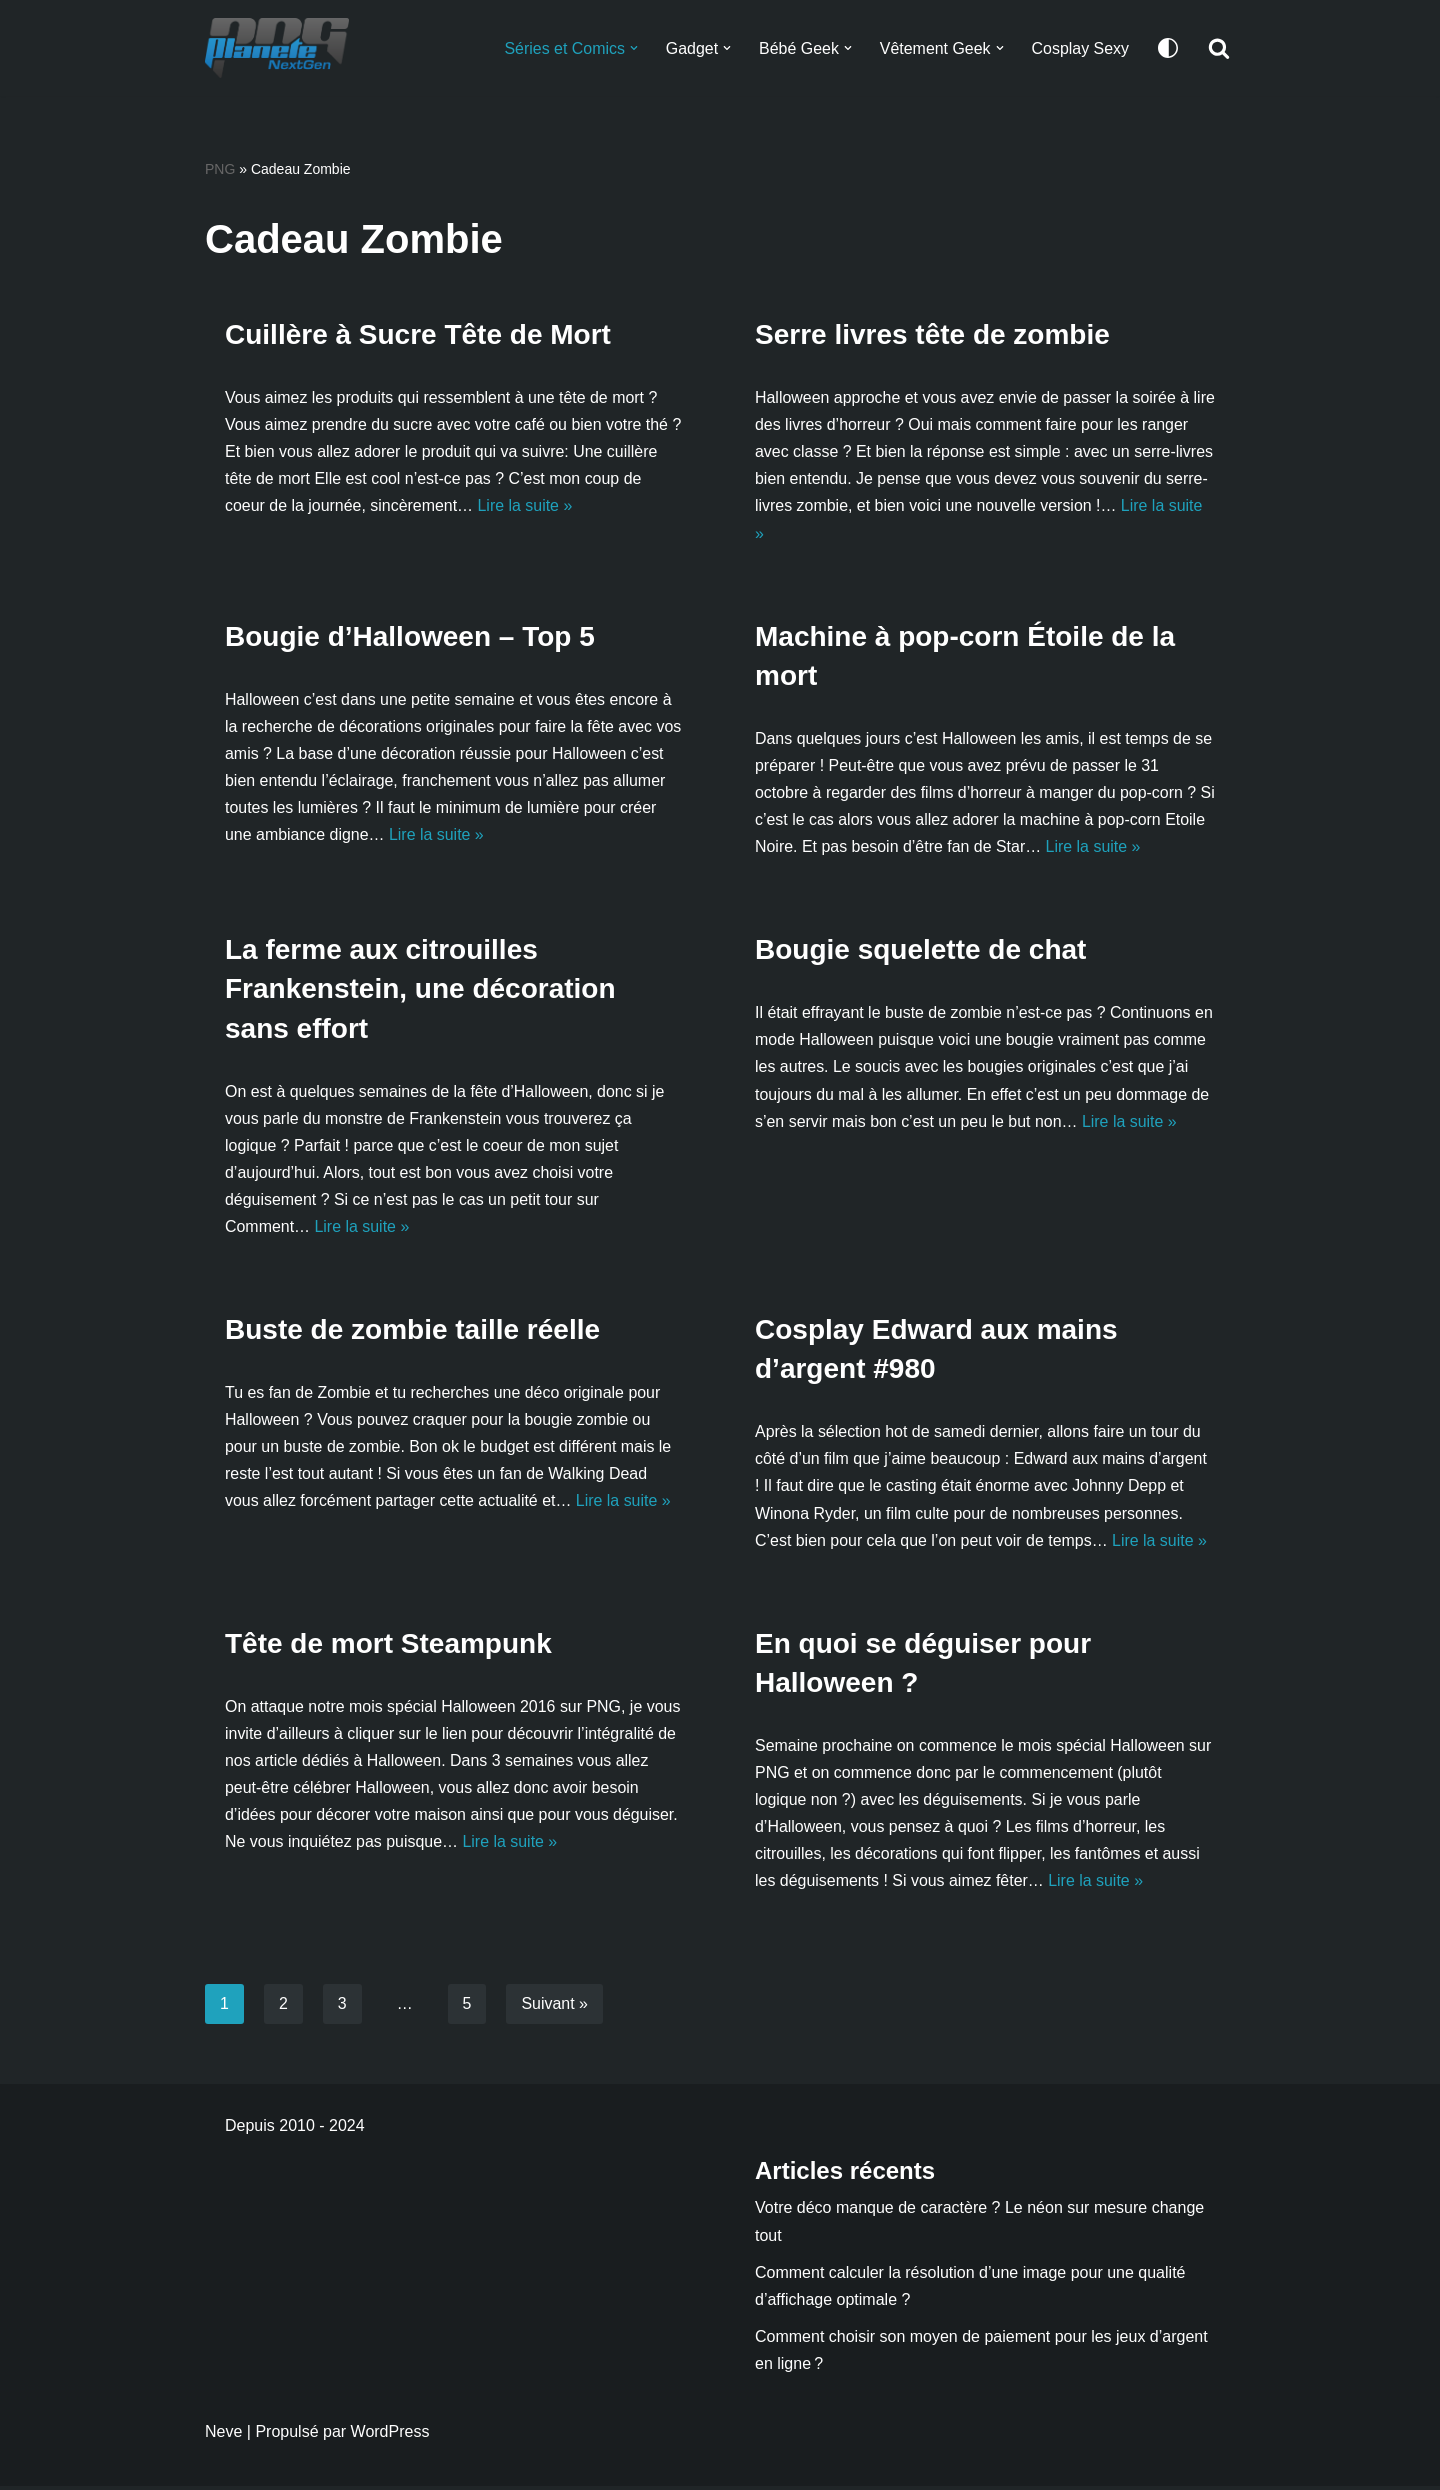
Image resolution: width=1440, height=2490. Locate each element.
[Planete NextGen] (282, 48)
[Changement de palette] (1168, 48)
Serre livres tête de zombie (932, 334)
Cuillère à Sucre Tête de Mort (418, 334)
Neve (223, 2435)
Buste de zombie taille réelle (412, 1332)
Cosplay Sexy (1080, 48)
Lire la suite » (525, 506)
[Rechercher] (1219, 48)
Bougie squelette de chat (920, 951)
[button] (632, 48)
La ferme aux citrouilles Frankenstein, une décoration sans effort (420, 990)
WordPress (390, 2435)
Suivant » (555, 2007)
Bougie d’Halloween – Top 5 (410, 637)
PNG (220, 169)
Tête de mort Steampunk (388, 1646)
